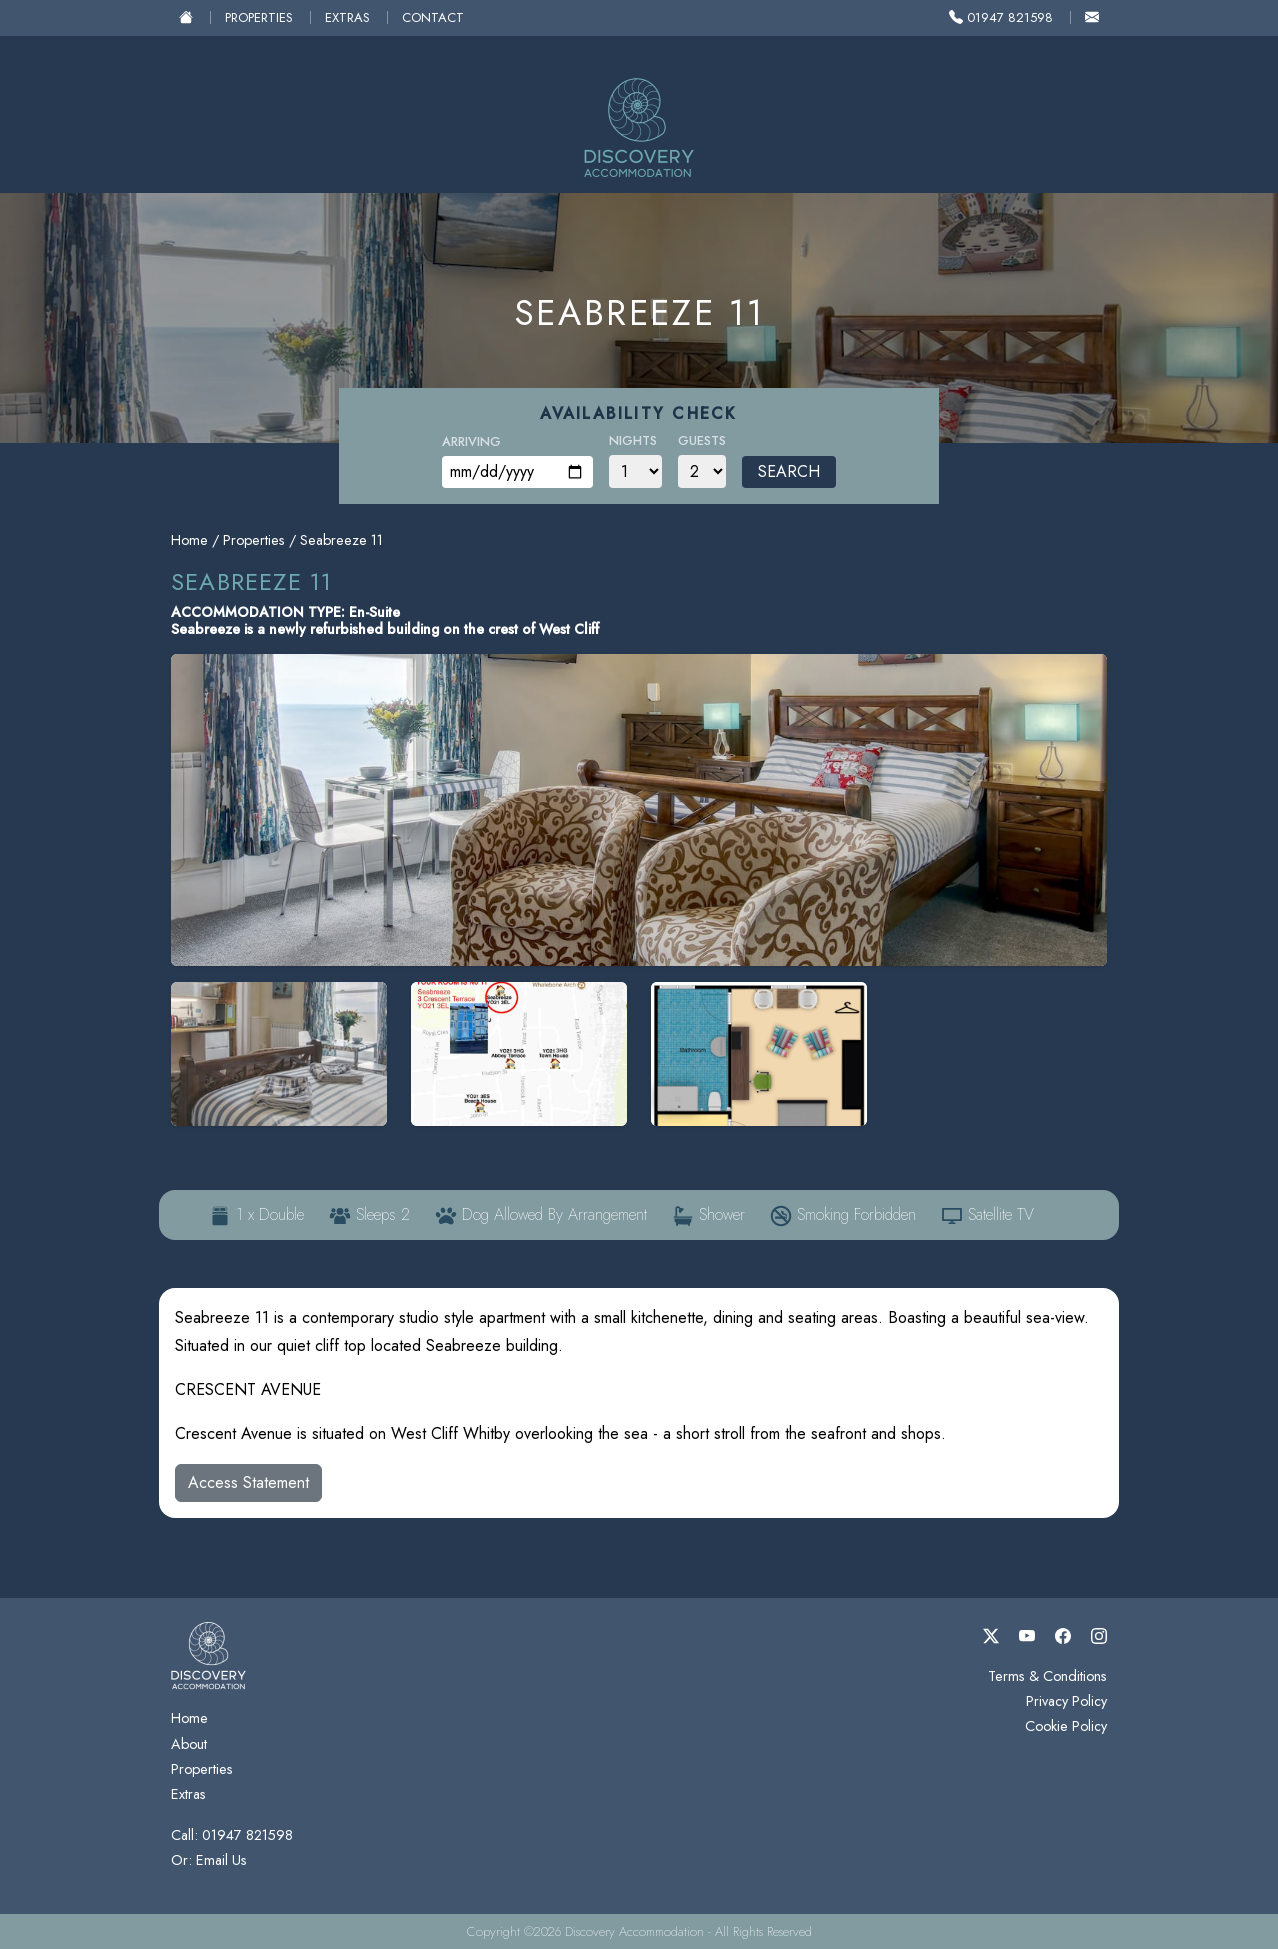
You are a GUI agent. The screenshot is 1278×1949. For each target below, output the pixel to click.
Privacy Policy (1066, 1701)
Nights (633, 440)
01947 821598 (1001, 17)
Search (789, 471)
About (189, 1744)
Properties (259, 17)
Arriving (471, 441)
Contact (433, 17)
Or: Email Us (209, 1860)
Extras (347, 17)
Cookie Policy (1066, 1726)
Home (189, 540)
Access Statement (248, 1482)
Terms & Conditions (1047, 1676)
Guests (702, 440)
